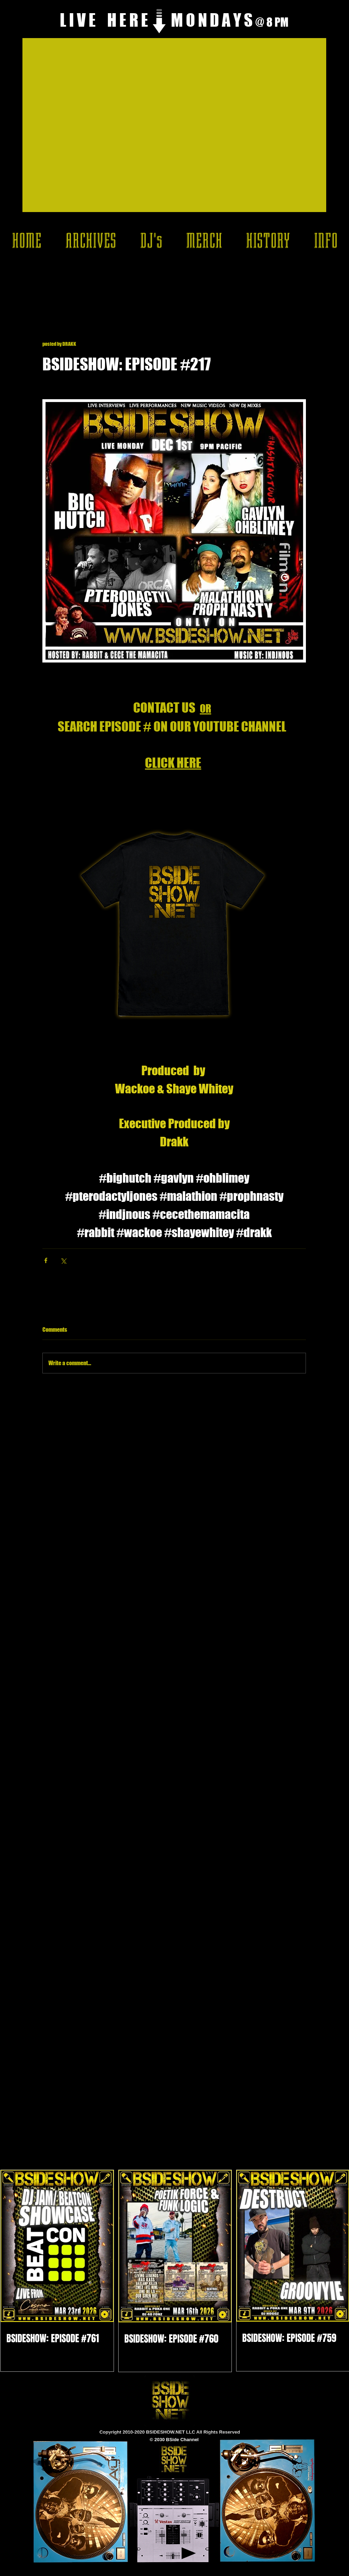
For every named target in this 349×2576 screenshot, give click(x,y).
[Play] (189, 2553)
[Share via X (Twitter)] (63, 1260)
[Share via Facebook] (45, 1260)
